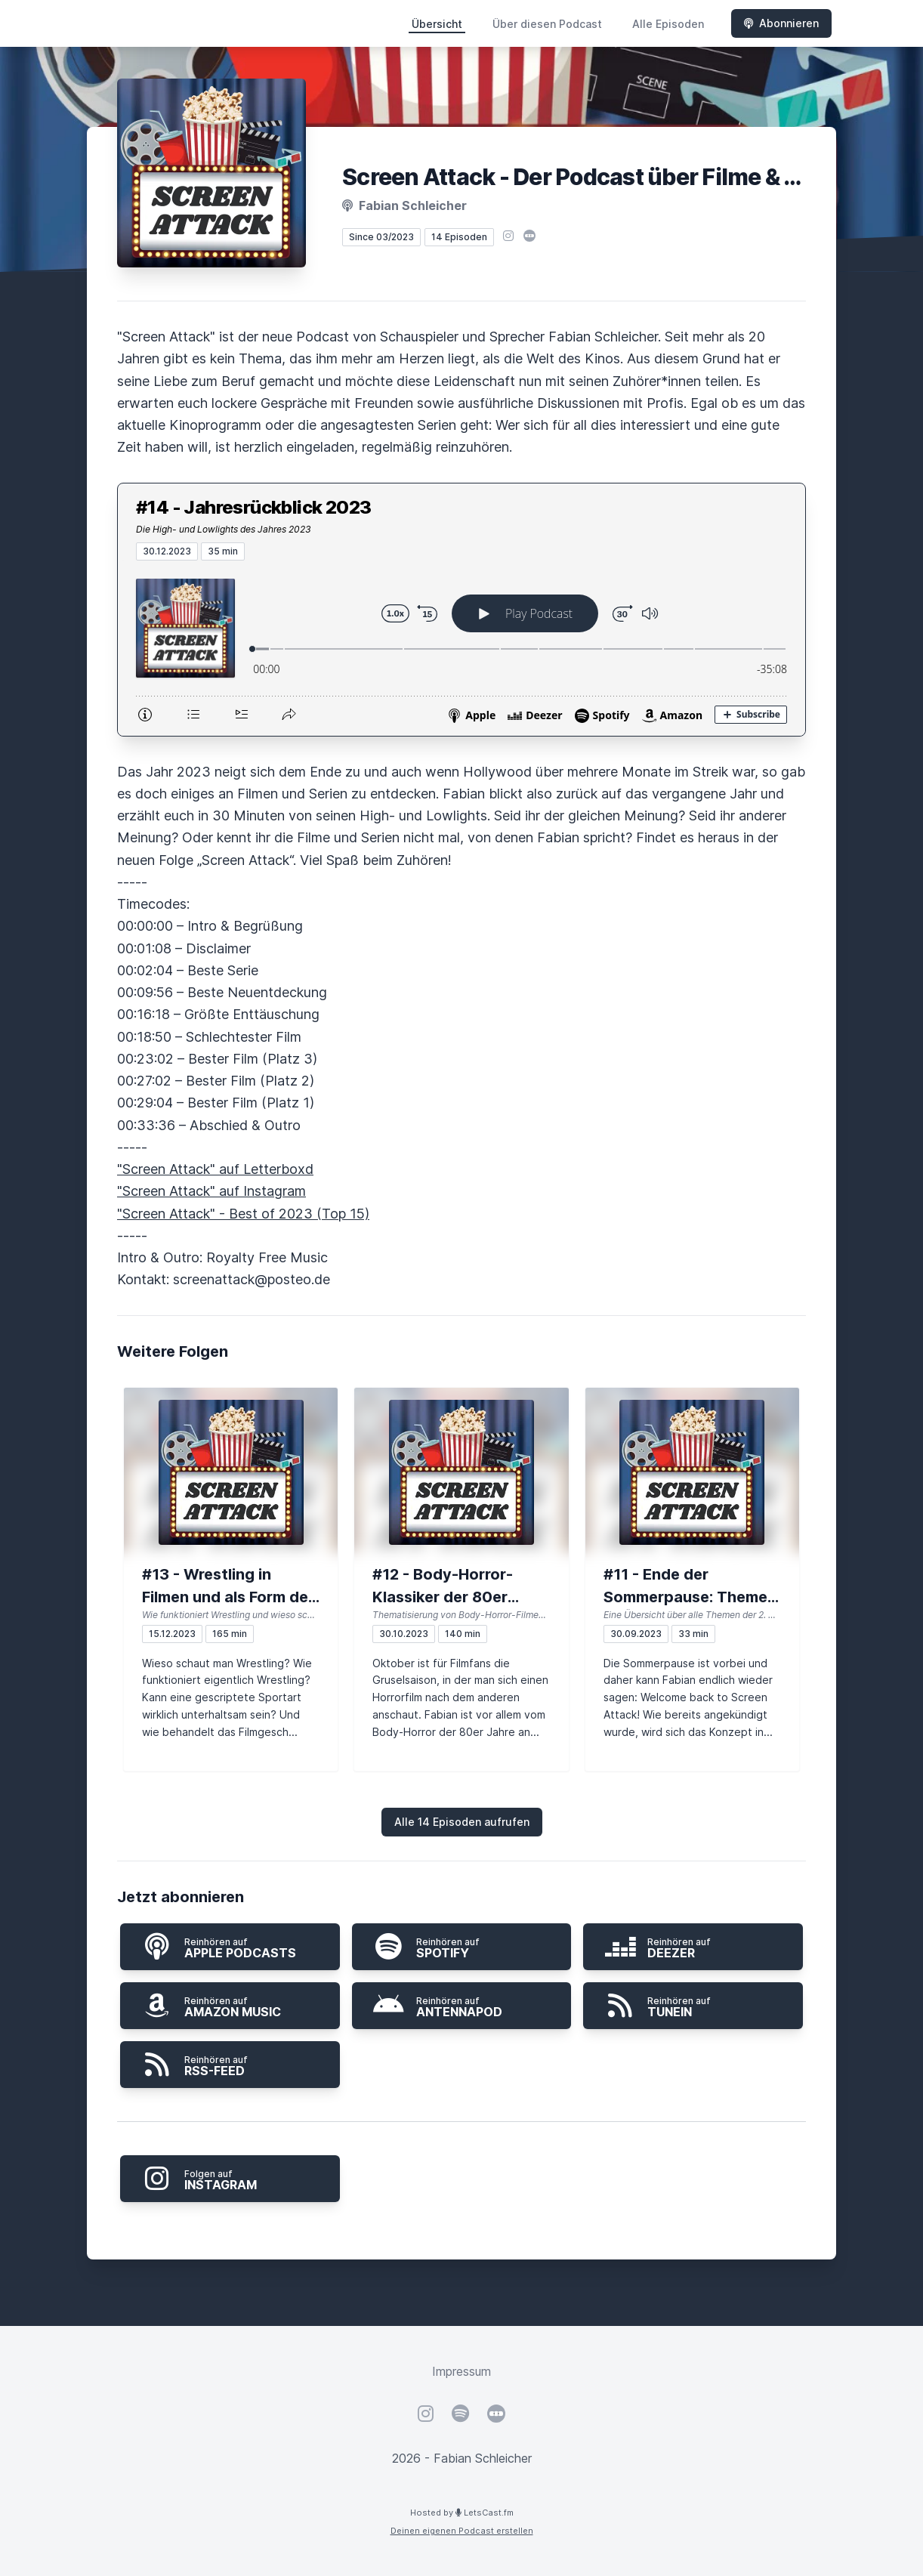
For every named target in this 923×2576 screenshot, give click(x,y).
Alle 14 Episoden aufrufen (461, 1821)
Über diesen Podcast (547, 23)
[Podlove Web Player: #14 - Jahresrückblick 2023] (461, 648)
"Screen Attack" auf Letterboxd (215, 1169)
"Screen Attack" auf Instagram (211, 1191)
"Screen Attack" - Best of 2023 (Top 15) (243, 1214)
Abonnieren (781, 23)
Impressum (461, 2371)
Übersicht (437, 23)
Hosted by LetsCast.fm (462, 2512)
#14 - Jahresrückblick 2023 (253, 507)
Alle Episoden (668, 23)
